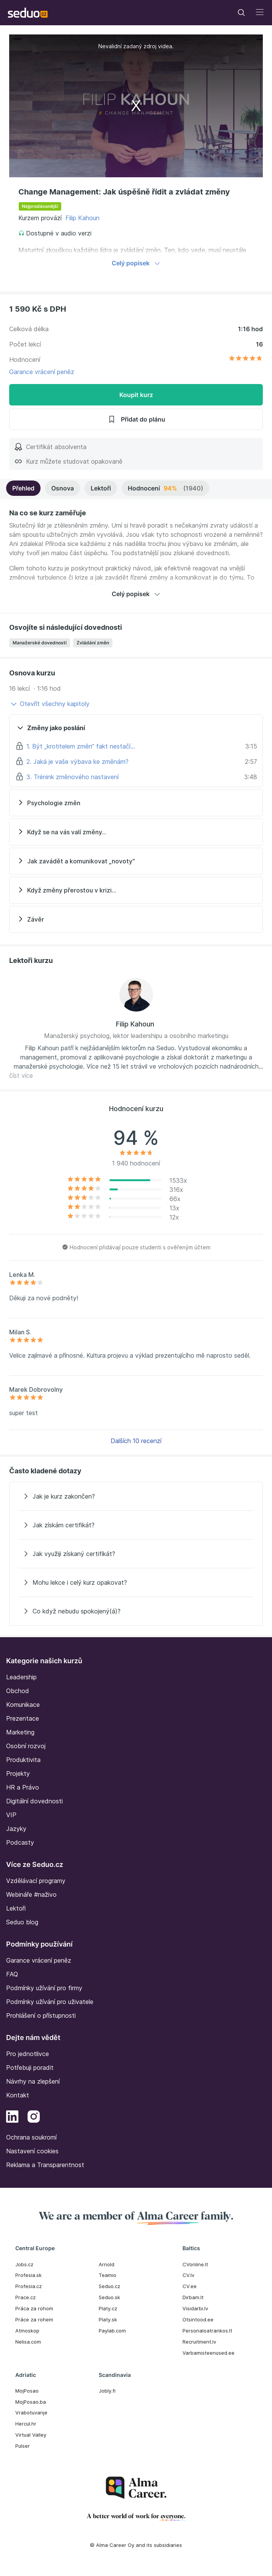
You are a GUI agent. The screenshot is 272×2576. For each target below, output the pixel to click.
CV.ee (189, 2286)
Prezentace (22, 1718)
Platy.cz (108, 2308)
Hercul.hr (25, 2424)
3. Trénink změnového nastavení (72, 777)
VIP (11, 1815)
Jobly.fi (107, 2391)
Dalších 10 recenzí (136, 1441)
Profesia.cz (28, 2286)
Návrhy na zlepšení (33, 2081)
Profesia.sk (28, 2275)
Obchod (17, 1691)
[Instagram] (34, 2117)
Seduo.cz (109, 2286)
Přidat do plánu (136, 419)
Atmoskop (27, 2331)
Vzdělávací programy (35, 1881)
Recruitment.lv (199, 2342)
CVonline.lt (195, 2264)
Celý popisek (136, 263)
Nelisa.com (28, 2342)
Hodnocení (165, 488)
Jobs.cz (24, 2264)
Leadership (21, 1677)
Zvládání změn (93, 643)
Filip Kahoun (82, 218)
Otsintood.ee (197, 2319)
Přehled (23, 488)
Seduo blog (22, 1922)
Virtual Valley (30, 2435)
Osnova (62, 488)
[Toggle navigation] (241, 12)
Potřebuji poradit (30, 2067)
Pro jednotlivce (27, 2054)
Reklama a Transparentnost (45, 2165)
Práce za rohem (34, 2319)
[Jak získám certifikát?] (136, 1525)
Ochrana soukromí (31, 2137)
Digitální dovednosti (34, 1801)
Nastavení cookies (32, 2151)
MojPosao (27, 2391)
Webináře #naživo (31, 1894)
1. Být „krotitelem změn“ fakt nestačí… (80, 746)
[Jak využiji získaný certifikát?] (136, 1554)
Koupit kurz (136, 395)
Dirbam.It (193, 2297)
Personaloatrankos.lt (207, 2331)
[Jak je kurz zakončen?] (136, 1496)
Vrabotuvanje (31, 2412)
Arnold (106, 2264)
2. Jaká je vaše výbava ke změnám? (77, 761)
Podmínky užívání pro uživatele (49, 2002)
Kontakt (17, 2095)
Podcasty (20, 1842)
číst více (21, 1075)
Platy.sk (108, 2319)
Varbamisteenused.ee (208, 2353)
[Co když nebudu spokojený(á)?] (136, 1611)
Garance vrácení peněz (41, 372)
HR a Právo (22, 1787)
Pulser (22, 2446)
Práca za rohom (34, 2308)
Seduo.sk (109, 2297)
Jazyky (16, 1828)
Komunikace (23, 1704)
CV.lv (188, 2275)
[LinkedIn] (12, 2117)
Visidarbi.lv (195, 2308)
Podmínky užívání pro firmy (44, 1988)
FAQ (12, 1974)
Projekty (18, 1773)
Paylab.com (112, 2331)
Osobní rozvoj (26, 1746)
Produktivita (23, 1760)
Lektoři (101, 488)
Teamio (107, 2275)
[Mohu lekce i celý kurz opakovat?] (136, 1582)
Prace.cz (25, 2297)
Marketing (20, 1732)
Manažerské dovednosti (40, 643)
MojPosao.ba (30, 2402)
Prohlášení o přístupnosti (41, 2015)
